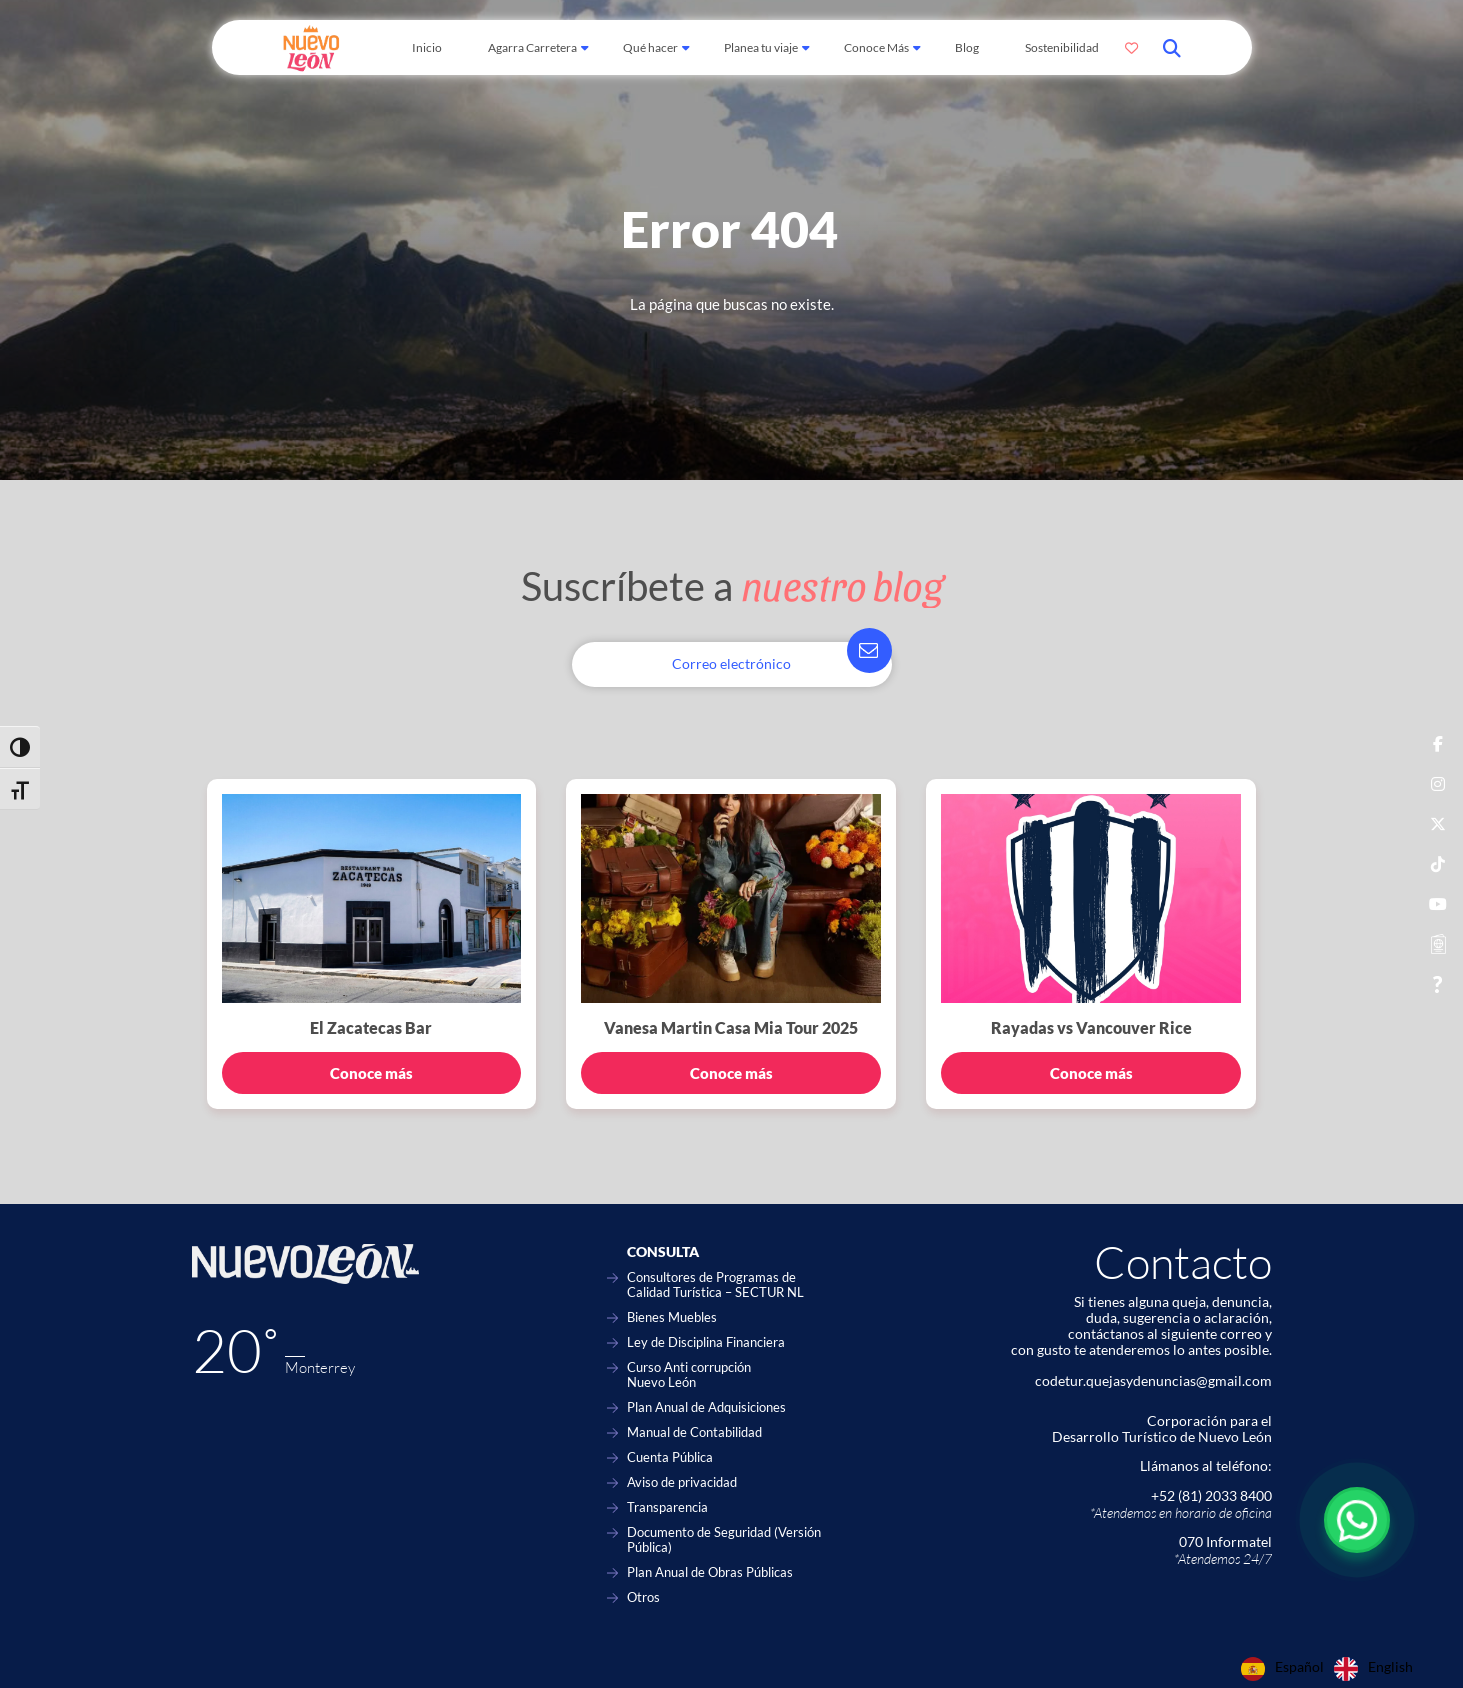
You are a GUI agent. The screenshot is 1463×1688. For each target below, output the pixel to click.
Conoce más (371, 1073)
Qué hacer (650, 47)
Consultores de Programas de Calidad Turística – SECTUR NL (715, 1285)
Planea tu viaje (761, 47)
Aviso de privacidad (682, 1482)
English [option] (1390, 1667)
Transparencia (667, 1507)
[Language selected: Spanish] (1332, 1669)
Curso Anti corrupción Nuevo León (689, 1375)
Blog (967, 47)
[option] (1373, 1669)
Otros (643, 1597)
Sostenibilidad (1062, 47)
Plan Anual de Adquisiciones (706, 1407)
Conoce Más (876, 47)
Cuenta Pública (670, 1457)
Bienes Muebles (672, 1317)
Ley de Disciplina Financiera (706, 1342)
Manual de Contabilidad (694, 1432)
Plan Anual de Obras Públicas (710, 1572)
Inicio (427, 47)
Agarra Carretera (532, 47)
